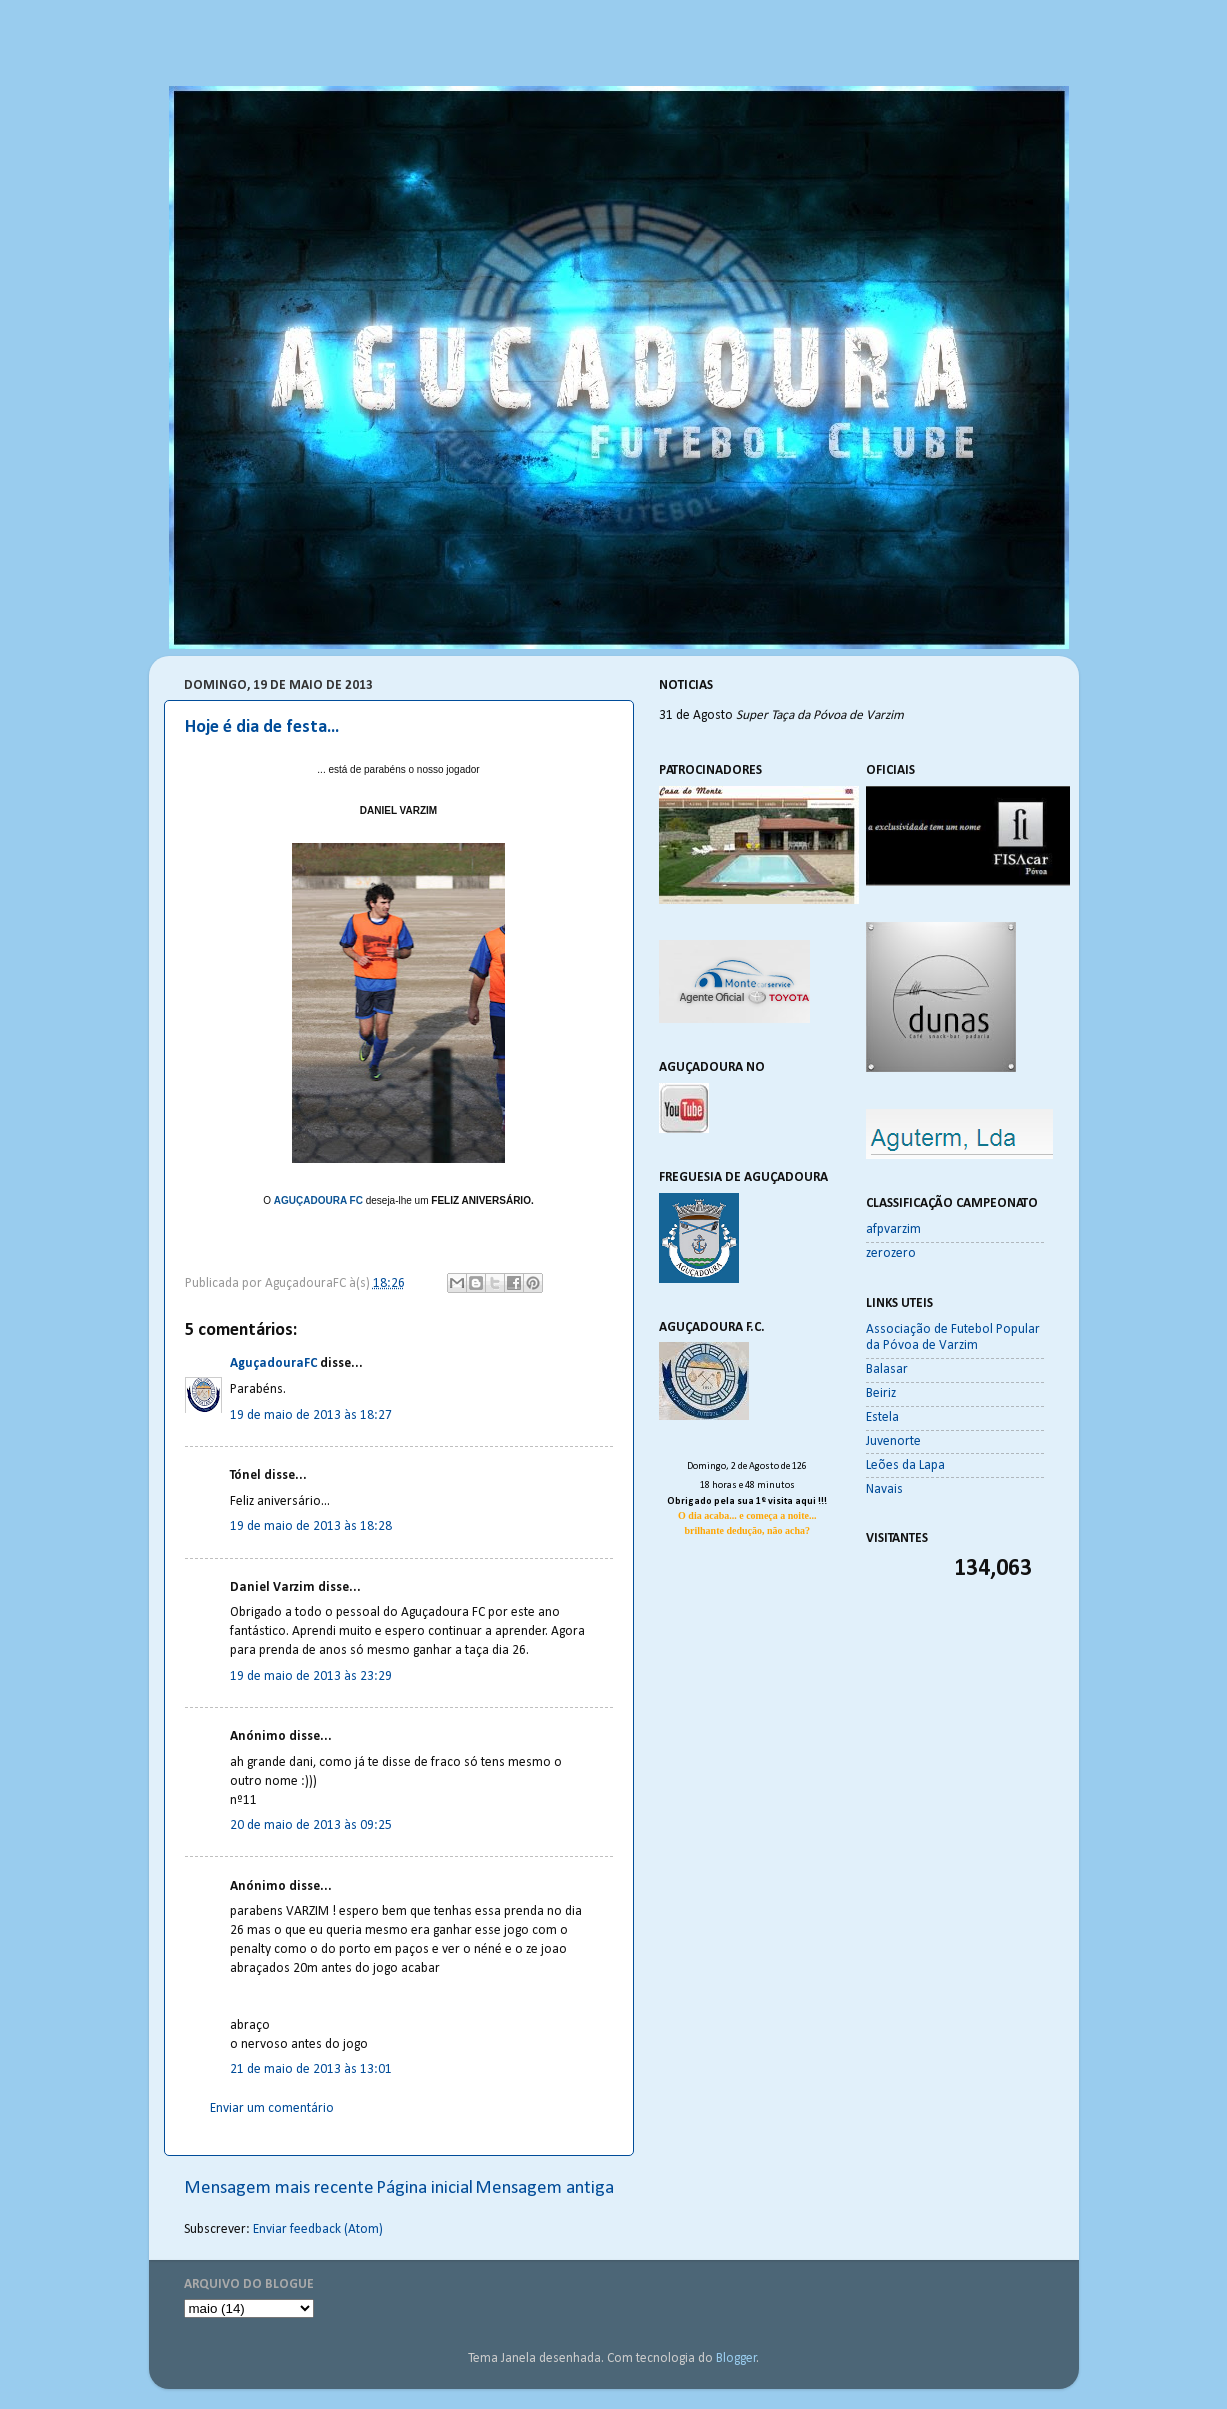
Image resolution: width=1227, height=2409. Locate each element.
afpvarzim (893, 1229)
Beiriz (881, 1393)
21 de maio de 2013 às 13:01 (311, 2069)
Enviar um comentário (272, 2108)
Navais (884, 1489)
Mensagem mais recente (279, 2188)
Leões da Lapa (905, 1465)
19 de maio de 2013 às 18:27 (311, 1415)
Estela (882, 1417)
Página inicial (424, 2188)
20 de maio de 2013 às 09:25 (311, 1825)
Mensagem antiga (544, 2188)
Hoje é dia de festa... (262, 727)
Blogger (736, 2358)
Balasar (887, 1369)
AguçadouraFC (273, 1363)
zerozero (891, 1253)
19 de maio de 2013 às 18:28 (311, 1526)
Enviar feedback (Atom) (318, 2229)
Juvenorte (893, 1441)
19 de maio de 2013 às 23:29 (311, 1676)
